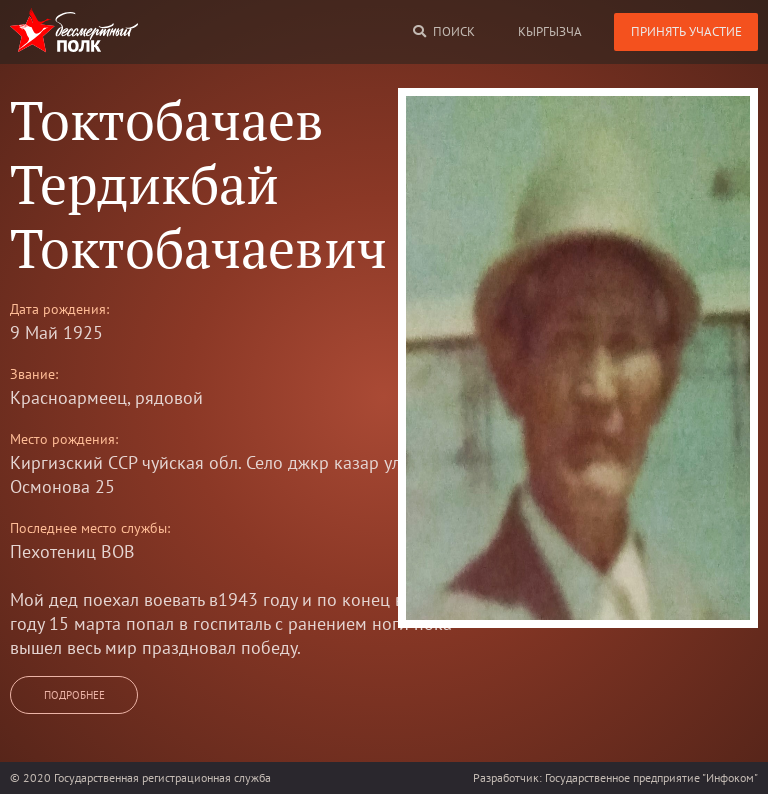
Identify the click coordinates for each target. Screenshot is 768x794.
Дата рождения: (59, 309)
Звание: (34, 374)
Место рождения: (64, 439)
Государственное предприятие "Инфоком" (651, 777)
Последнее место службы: (90, 528)
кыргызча (550, 31)
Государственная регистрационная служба (162, 777)
